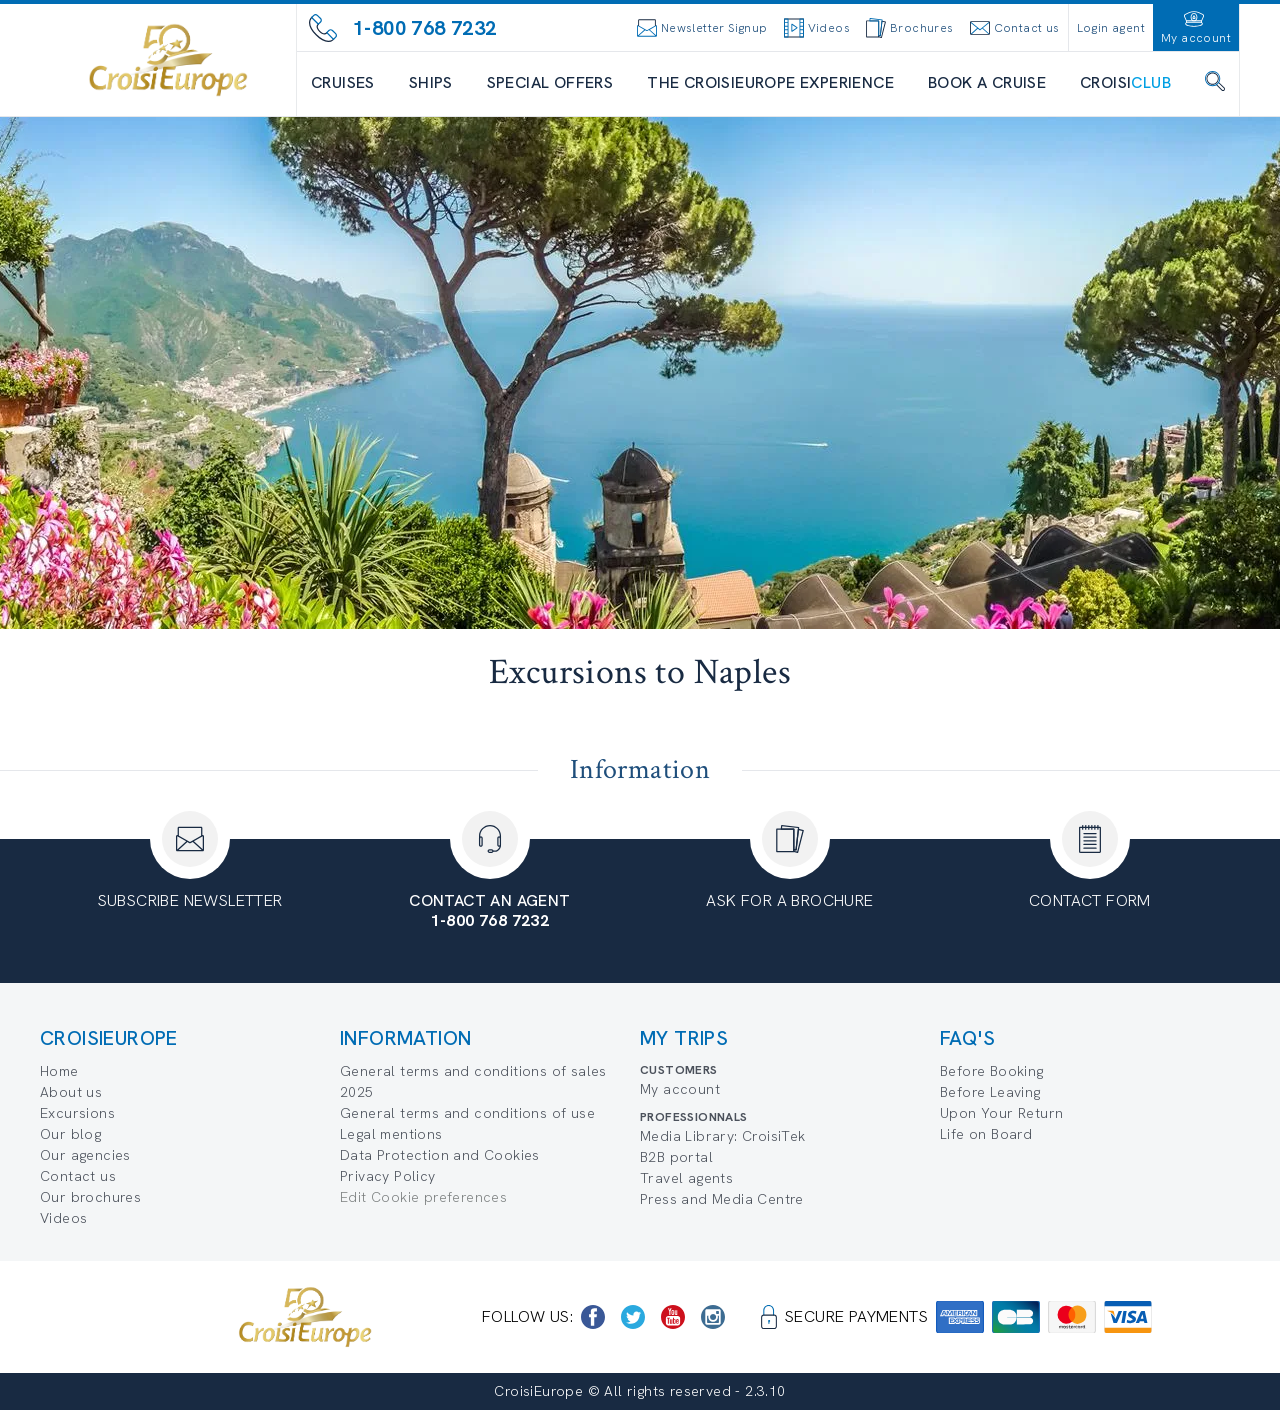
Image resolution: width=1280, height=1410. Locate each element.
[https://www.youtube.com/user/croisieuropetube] (673, 1317)
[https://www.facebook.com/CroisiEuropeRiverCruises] (593, 1317)
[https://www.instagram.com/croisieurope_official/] (713, 1317)
